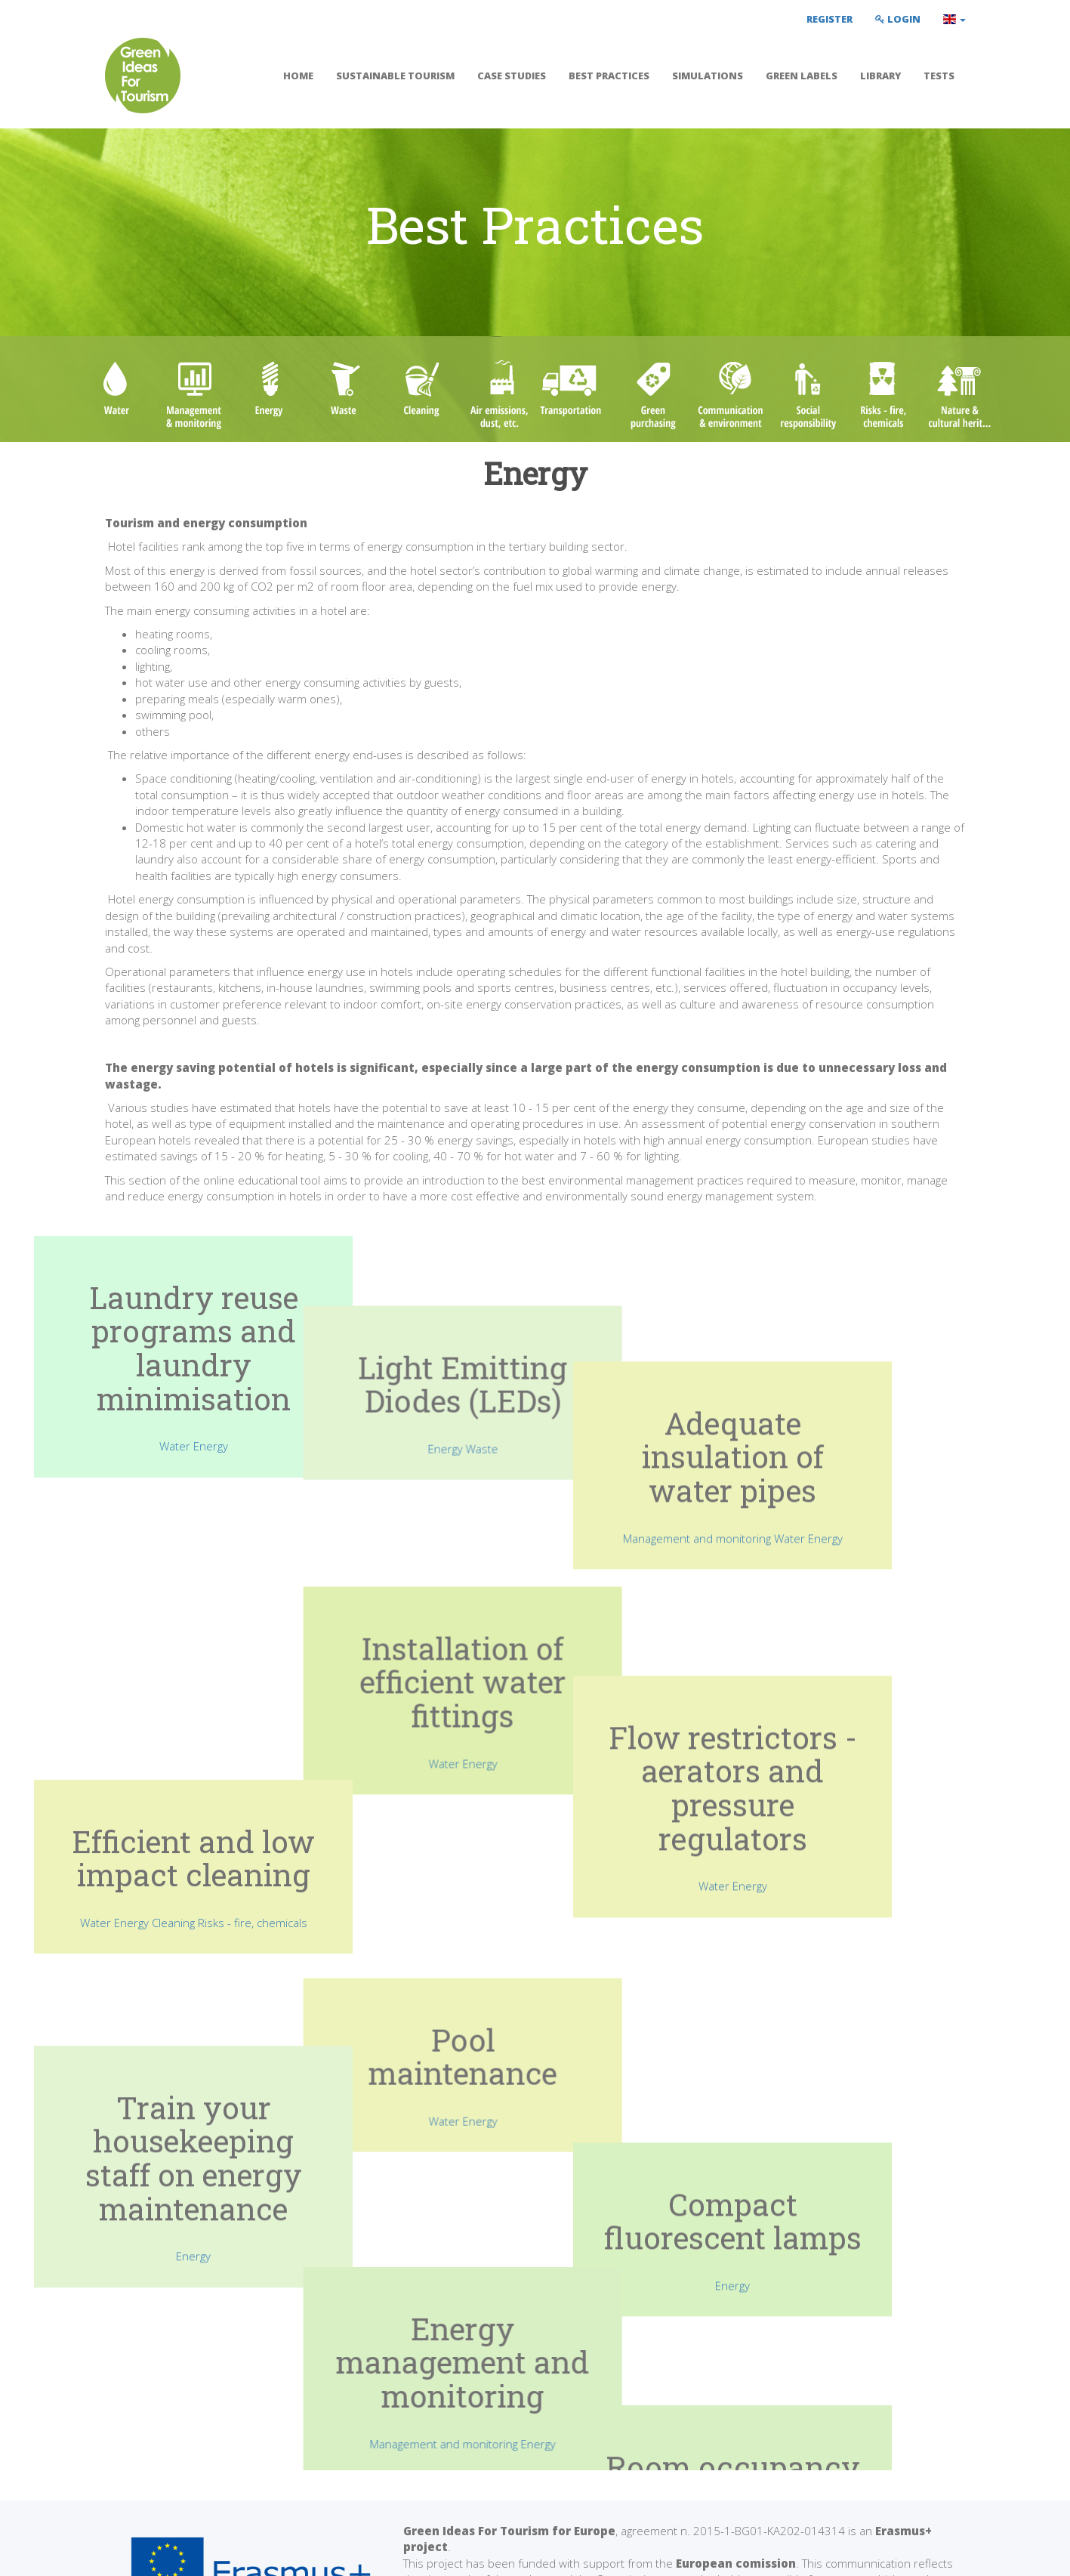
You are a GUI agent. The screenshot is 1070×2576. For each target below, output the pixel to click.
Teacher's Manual (605, 2437)
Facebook (793, 2437)
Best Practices (609, 75)
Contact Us (791, 2454)
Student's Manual (604, 2454)
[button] (954, 19)
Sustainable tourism (395, 75)
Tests (939, 75)
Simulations (707, 75)
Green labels (801, 75)
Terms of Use (139, 2552)
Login (897, 19)
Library (880, 75)
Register (829, 19)
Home (298, 75)
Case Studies (511, 75)
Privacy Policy (227, 2552)
